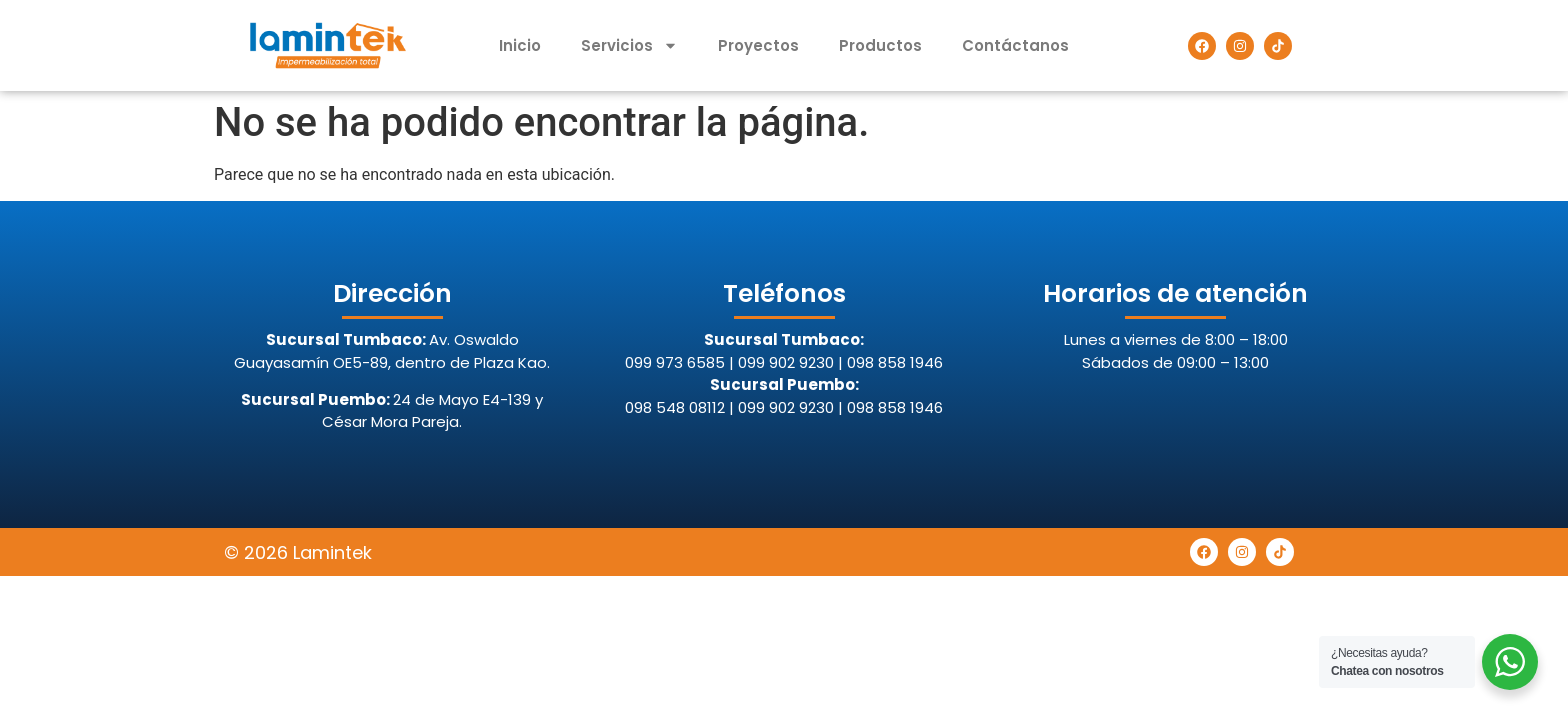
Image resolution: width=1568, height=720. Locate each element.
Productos (880, 45)
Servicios (629, 45)
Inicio (520, 45)
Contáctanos (1015, 45)
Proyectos (758, 45)
